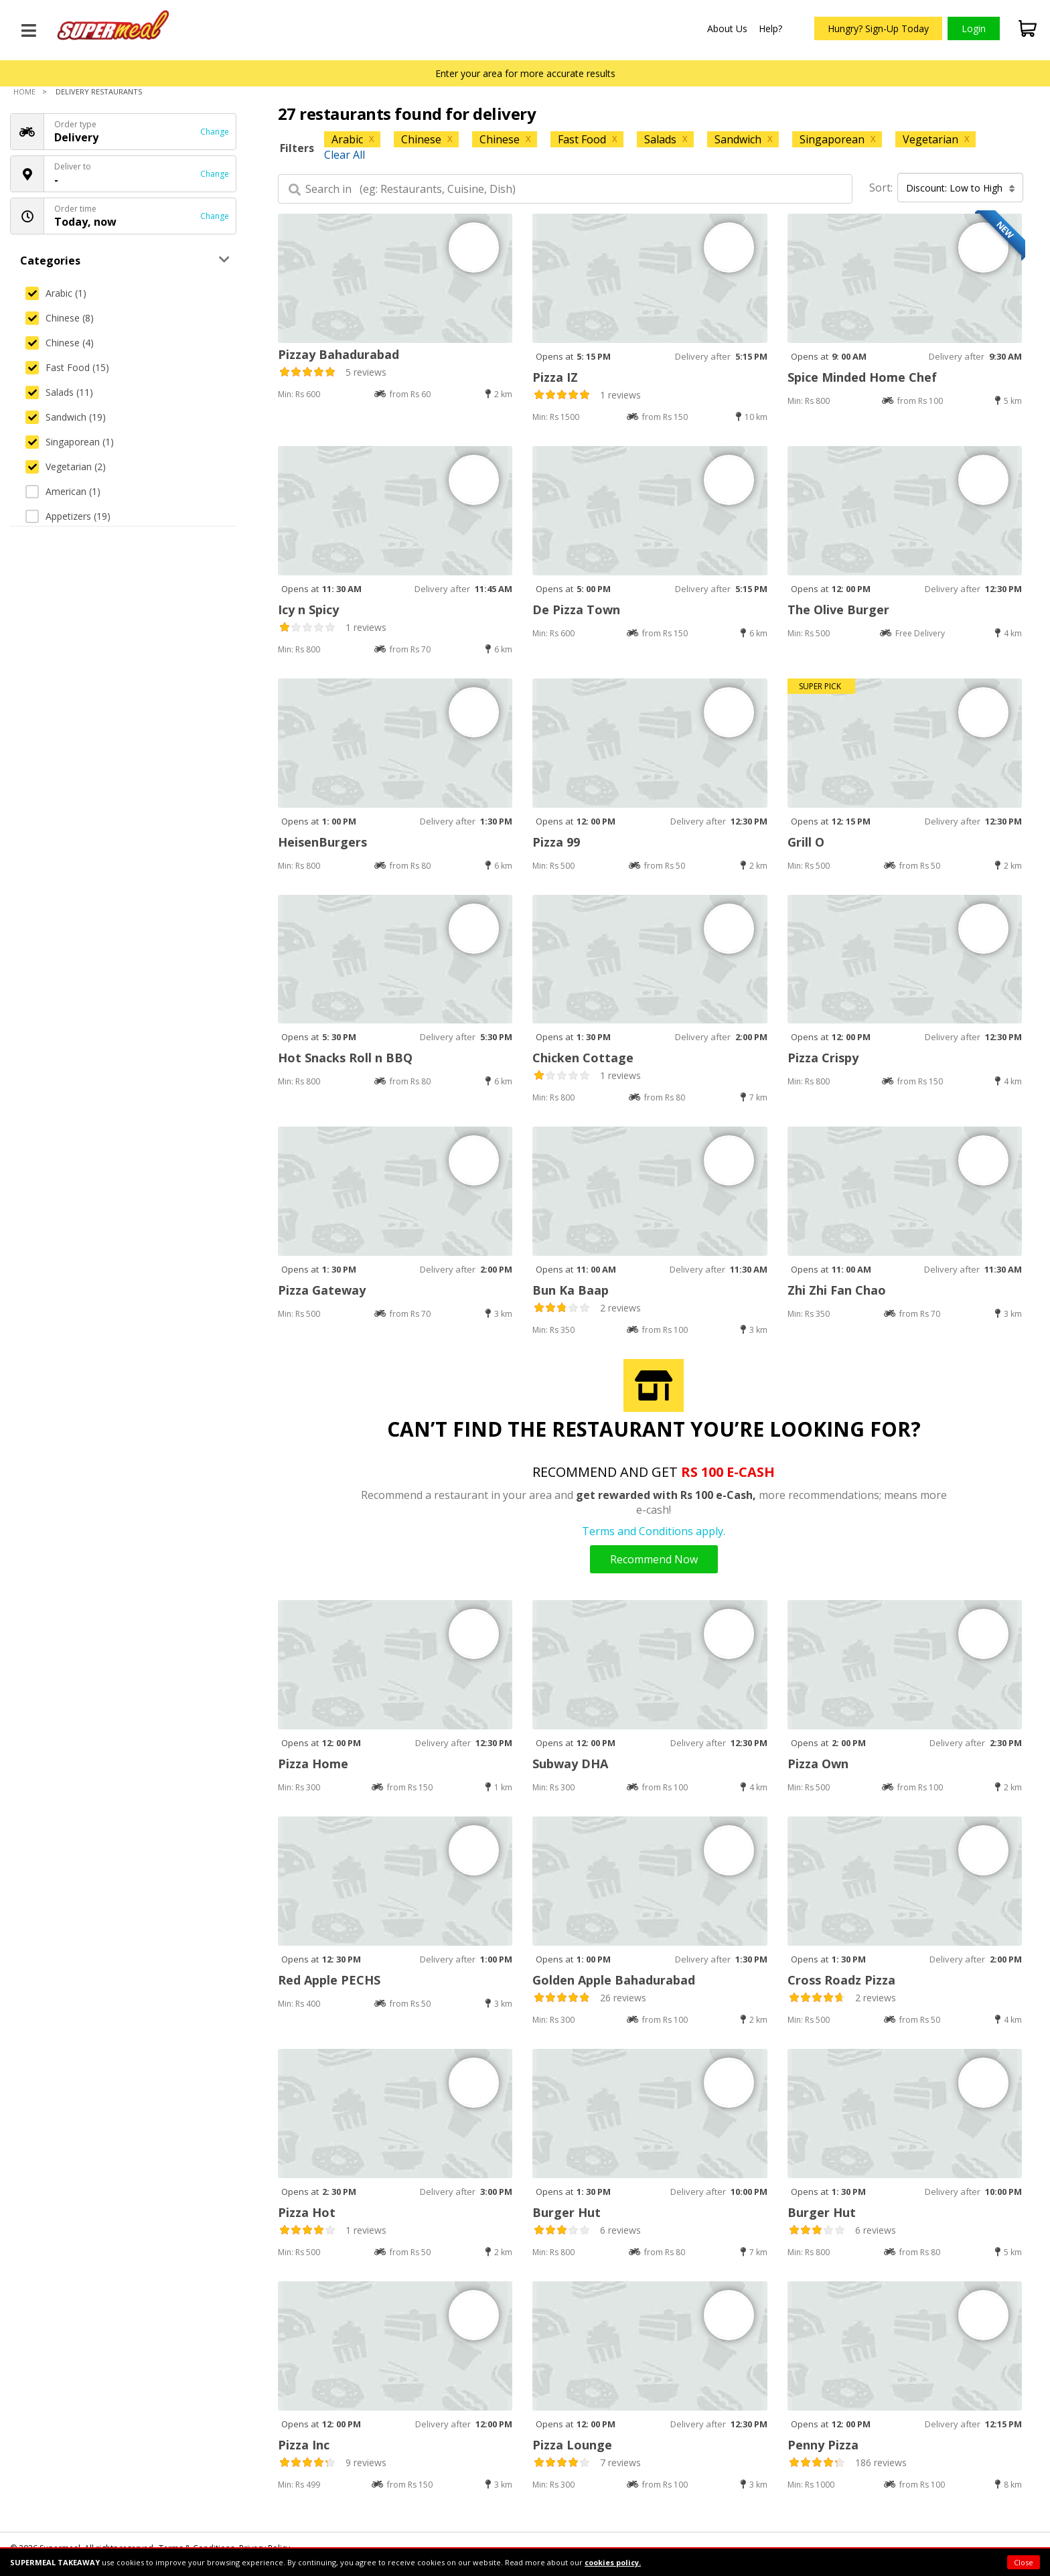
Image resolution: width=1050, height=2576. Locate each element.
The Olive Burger (838, 609)
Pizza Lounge (572, 2445)
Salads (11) (59, 392)
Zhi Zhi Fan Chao (837, 1290)
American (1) (62, 491)
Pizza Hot (306, 2212)
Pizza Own (818, 1764)
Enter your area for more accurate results (525, 73)
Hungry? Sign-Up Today (878, 28)
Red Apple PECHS (329, 1980)
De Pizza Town (576, 609)
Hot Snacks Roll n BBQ (345, 1058)
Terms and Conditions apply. (653, 1531)
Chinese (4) (59, 342)
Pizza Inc (303, 2445)
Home (24, 91)
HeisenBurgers (322, 842)
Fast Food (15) (67, 367)
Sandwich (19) (65, 417)
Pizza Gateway (322, 1290)
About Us (727, 28)
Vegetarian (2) (65, 466)
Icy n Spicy (308, 609)
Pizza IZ (555, 377)
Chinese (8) (59, 317)
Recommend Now (654, 1559)
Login (974, 28)
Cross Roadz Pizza (841, 1980)
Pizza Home (313, 1764)
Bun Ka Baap (570, 1290)
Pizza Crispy (823, 1058)
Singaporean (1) (69, 441)
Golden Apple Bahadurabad (613, 1980)
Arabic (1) (55, 293)
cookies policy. (613, 2562)
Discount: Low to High (960, 188)
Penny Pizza (823, 2445)
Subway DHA (570, 1764)
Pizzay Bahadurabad (338, 354)
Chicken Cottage (582, 1058)
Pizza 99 (556, 842)
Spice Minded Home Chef (862, 377)
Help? (770, 28)
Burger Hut (566, 2212)
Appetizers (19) (67, 516)
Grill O (806, 842)
